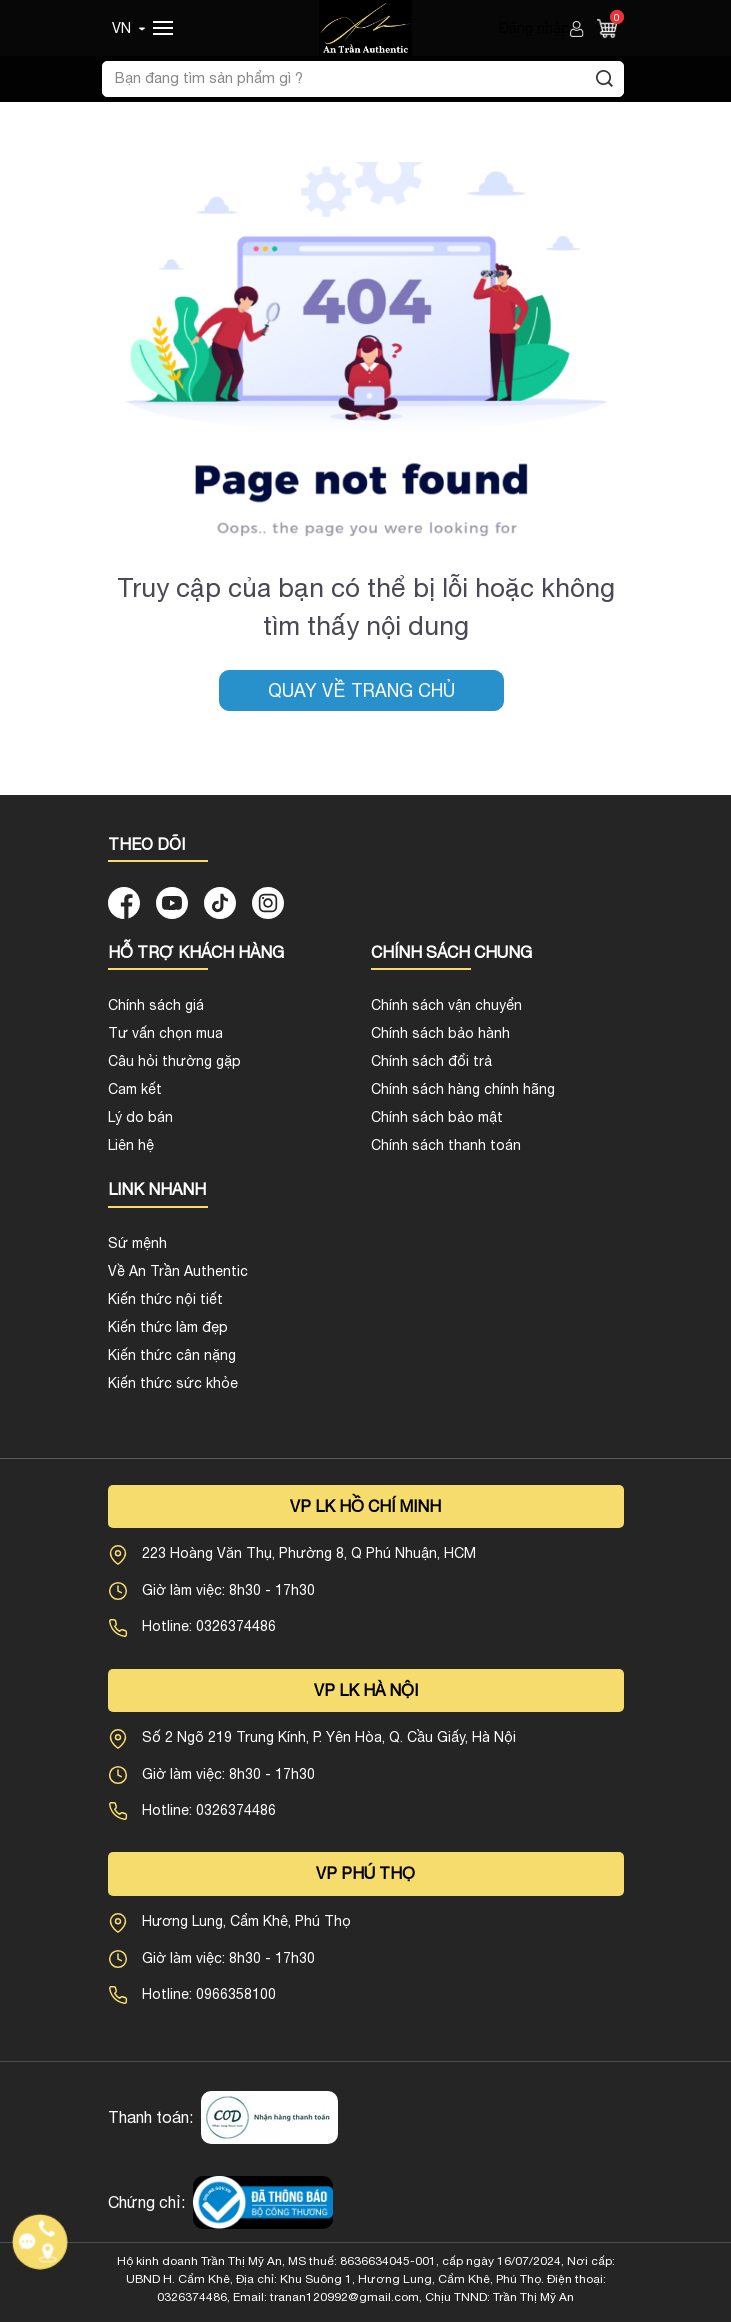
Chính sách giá (156, 1005)
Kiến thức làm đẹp (168, 1327)
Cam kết (135, 1089)
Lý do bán (140, 1117)
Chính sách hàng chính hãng (463, 1089)
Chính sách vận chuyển (446, 1005)
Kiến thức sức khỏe (173, 1383)
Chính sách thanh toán (446, 1145)
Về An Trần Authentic (178, 1271)
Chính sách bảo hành (440, 1033)
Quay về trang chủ (361, 690)
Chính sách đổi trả (431, 1061)
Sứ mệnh (137, 1243)
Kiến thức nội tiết (165, 1299)
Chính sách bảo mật (437, 1117)
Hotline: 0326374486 (209, 1626)
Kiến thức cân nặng (172, 1355)
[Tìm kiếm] (605, 79)
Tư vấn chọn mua (165, 1033)
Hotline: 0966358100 (209, 1994)
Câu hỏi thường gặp (174, 1061)
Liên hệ (131, 1145)
